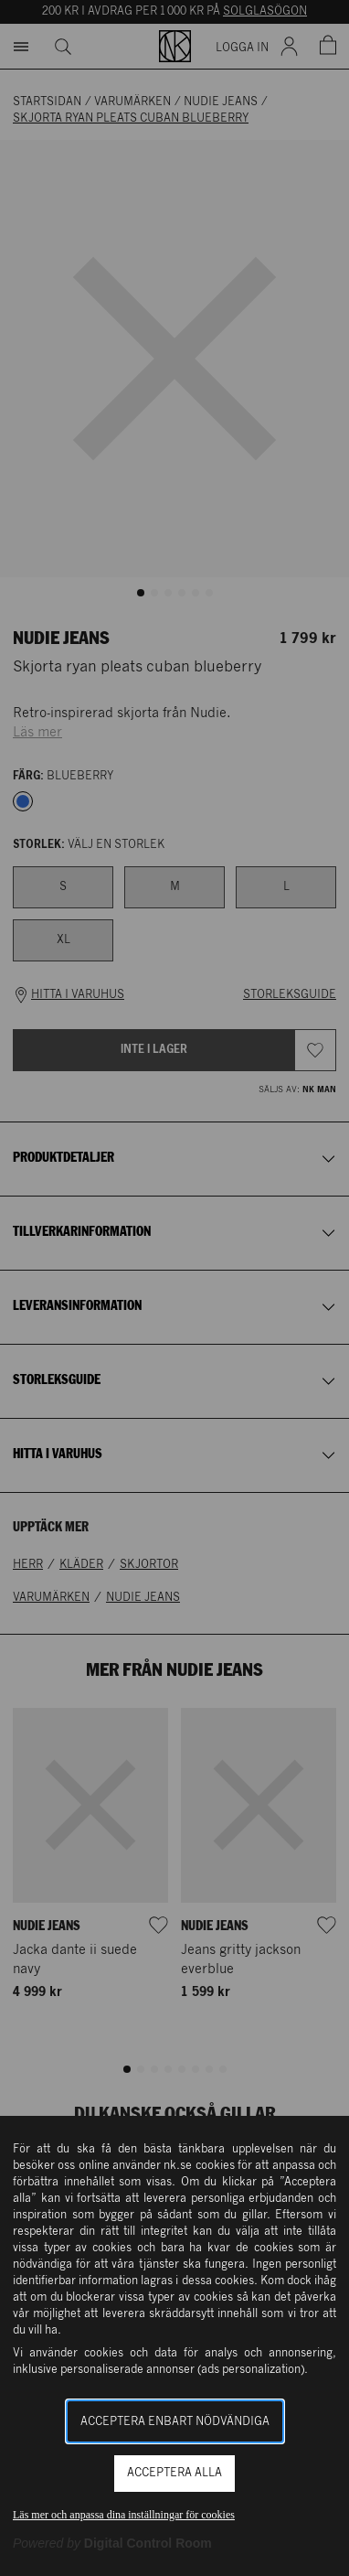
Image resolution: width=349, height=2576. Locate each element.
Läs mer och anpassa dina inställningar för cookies (124, 2514)
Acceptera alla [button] (174, 2473)
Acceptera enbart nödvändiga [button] (175, 2422)
